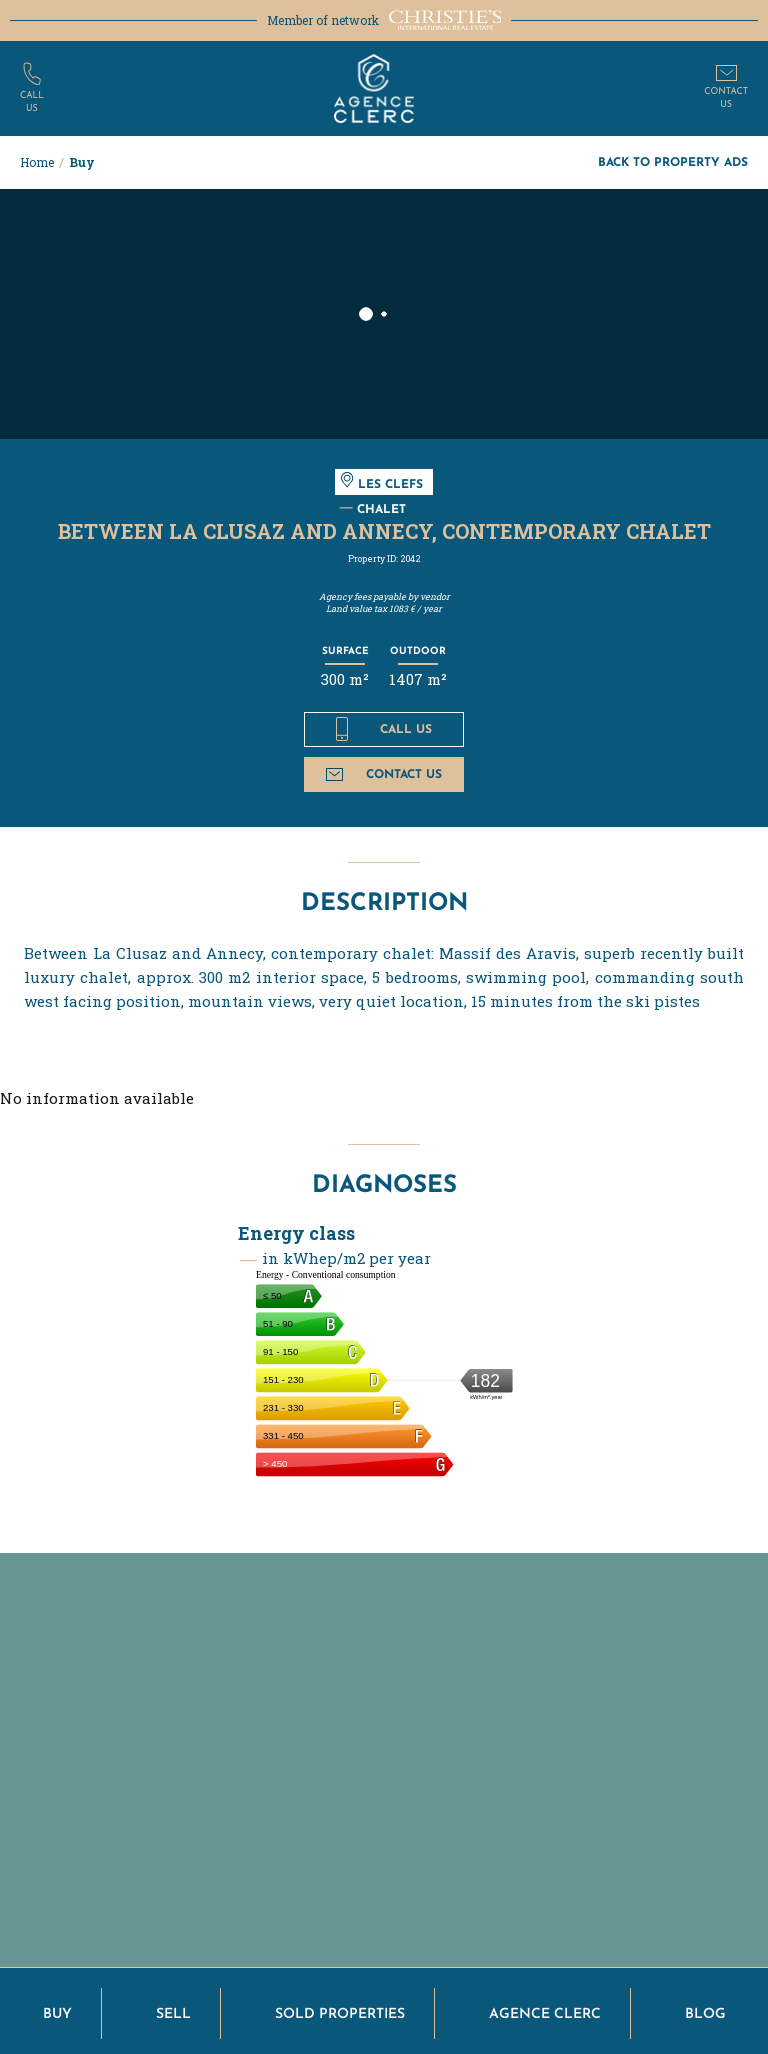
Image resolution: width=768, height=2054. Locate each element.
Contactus (726, 98)
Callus (32, 102)
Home (37, 162)
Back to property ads (673, 161)
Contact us (383, 773)
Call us (383, 729)
